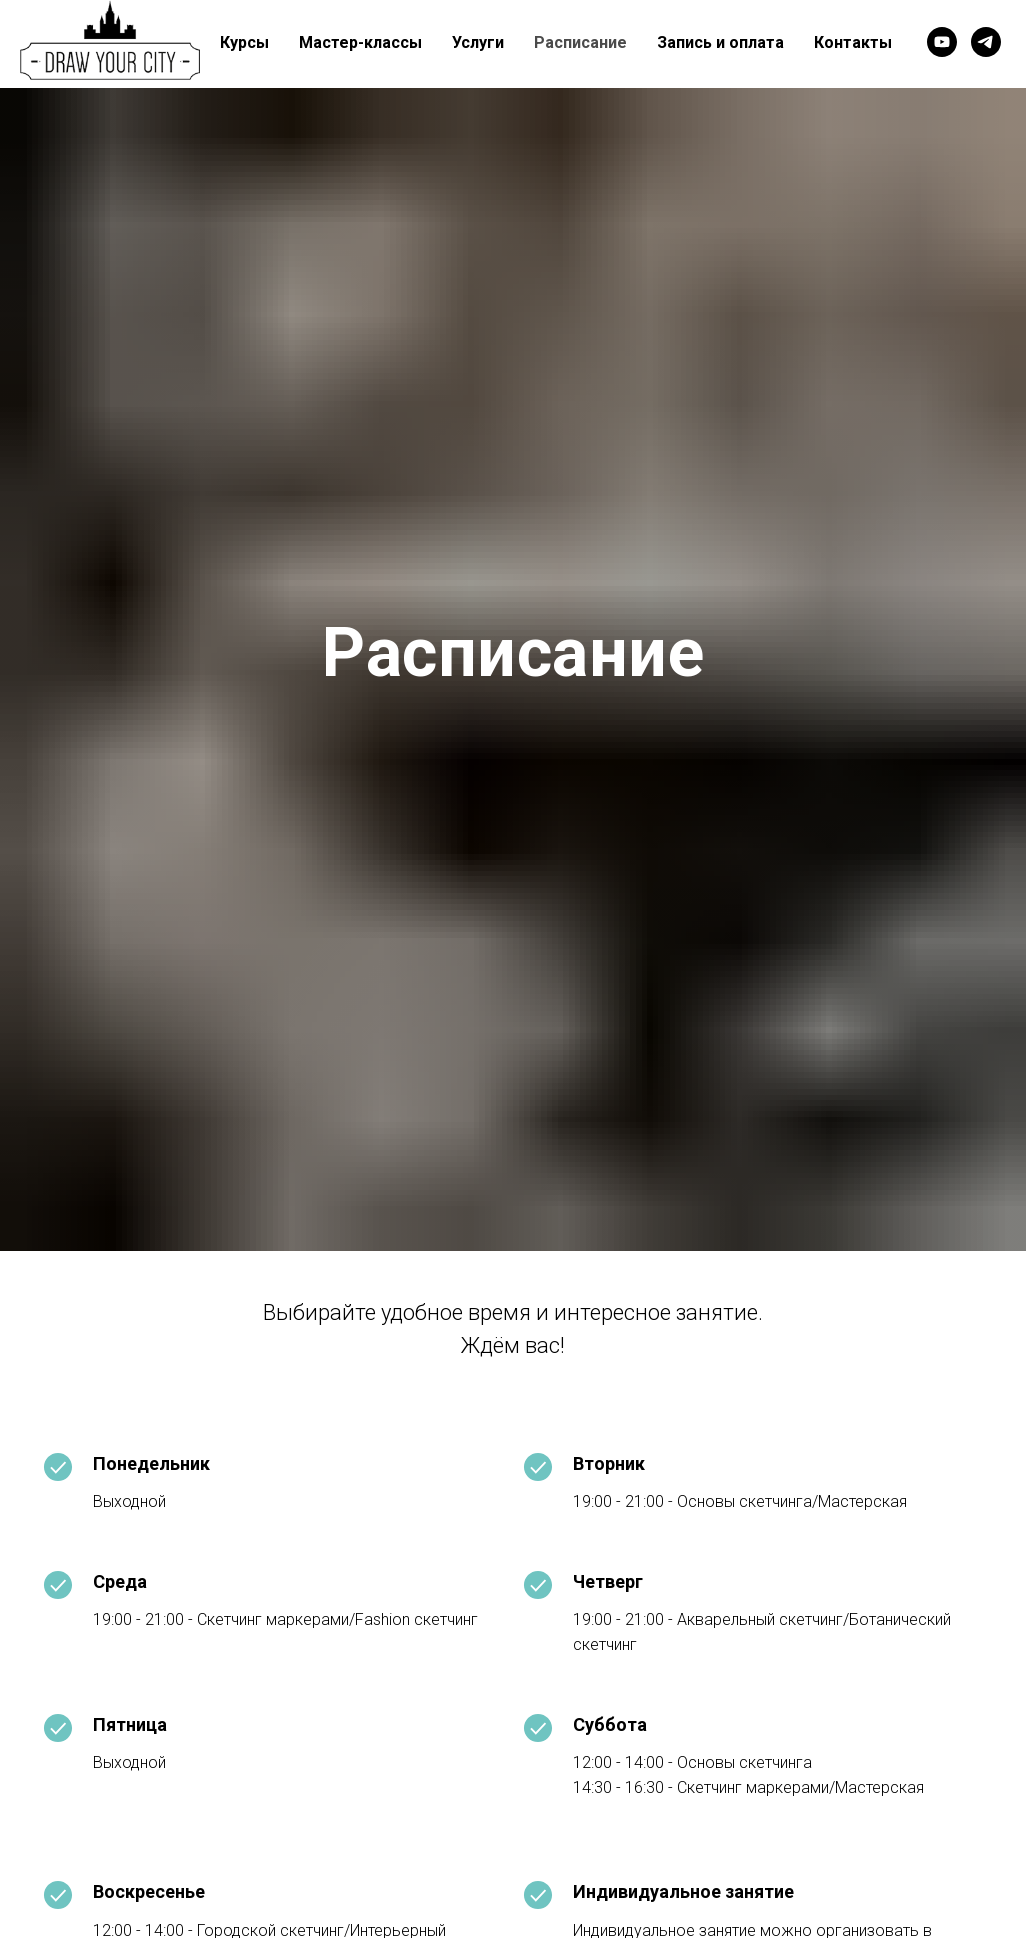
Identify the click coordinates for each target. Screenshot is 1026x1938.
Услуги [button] (478, 42)
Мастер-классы (360, 42)
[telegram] (986, 42)
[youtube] (942, 42)
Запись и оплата (720, 42)
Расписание (580, 42)
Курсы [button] (244, 42)
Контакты (853, 42)
